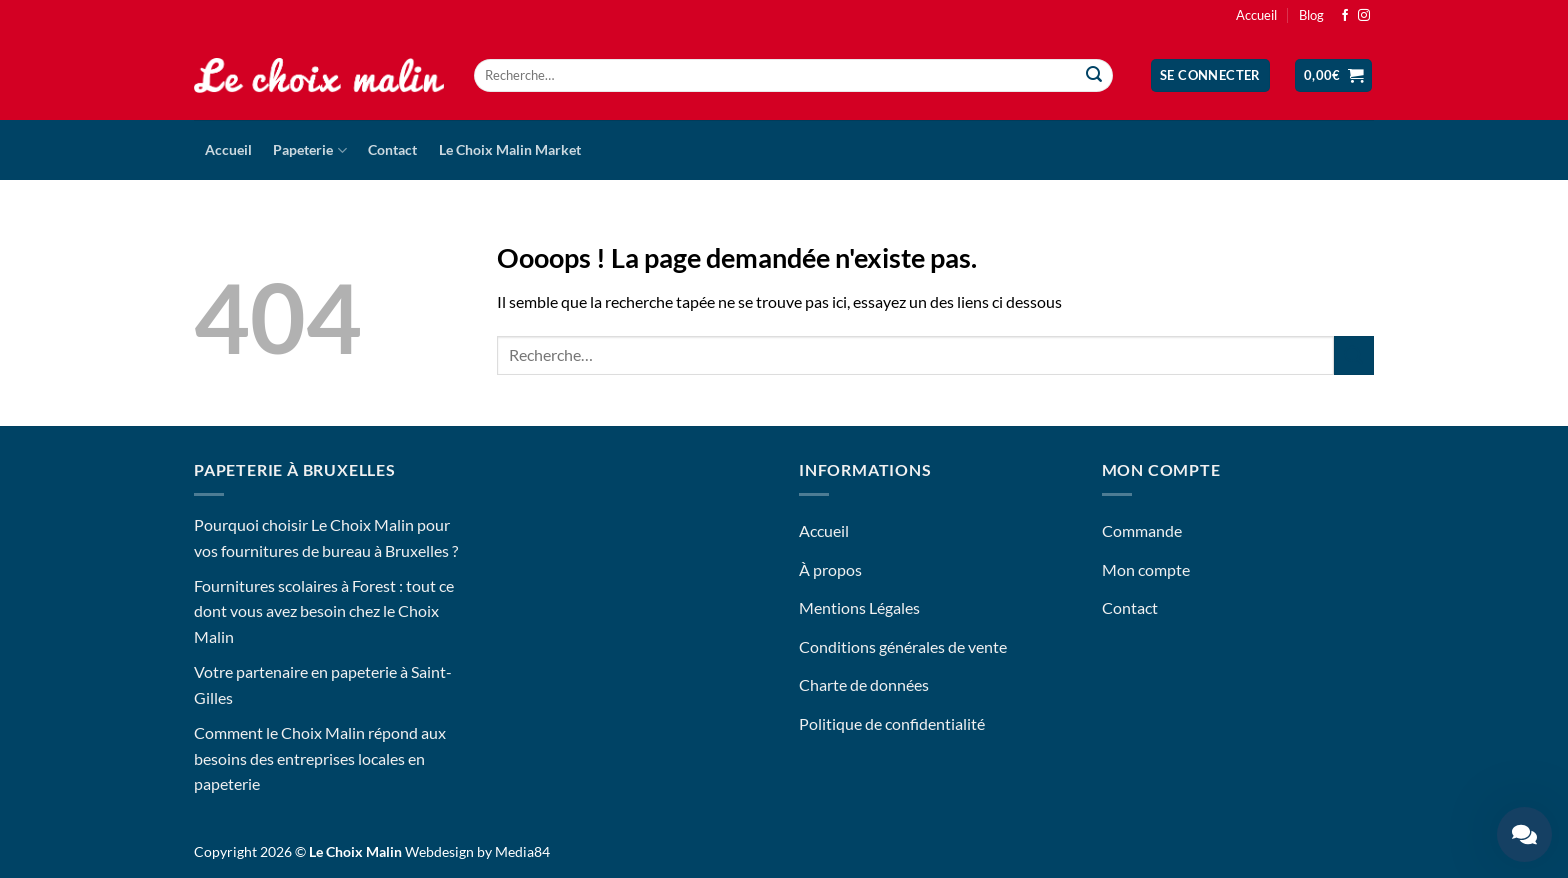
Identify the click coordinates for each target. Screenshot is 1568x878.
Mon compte (1146, 569)
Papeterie (309, 150)
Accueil (1256, 15)
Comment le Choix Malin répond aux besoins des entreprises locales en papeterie (320, 758)
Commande (1142, 530)
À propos (830, 569)
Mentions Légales (859, 607)
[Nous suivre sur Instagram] (1364, 16)
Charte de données (864, 684)
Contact (392, 149)
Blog (1311, 15)
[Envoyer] (1095, 76)
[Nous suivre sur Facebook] (1345, 16)
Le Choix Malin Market (510, 149)
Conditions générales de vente (903, 646)
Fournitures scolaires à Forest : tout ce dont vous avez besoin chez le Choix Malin (324, 611)
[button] (1210, 75)
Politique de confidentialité (892, 723)
